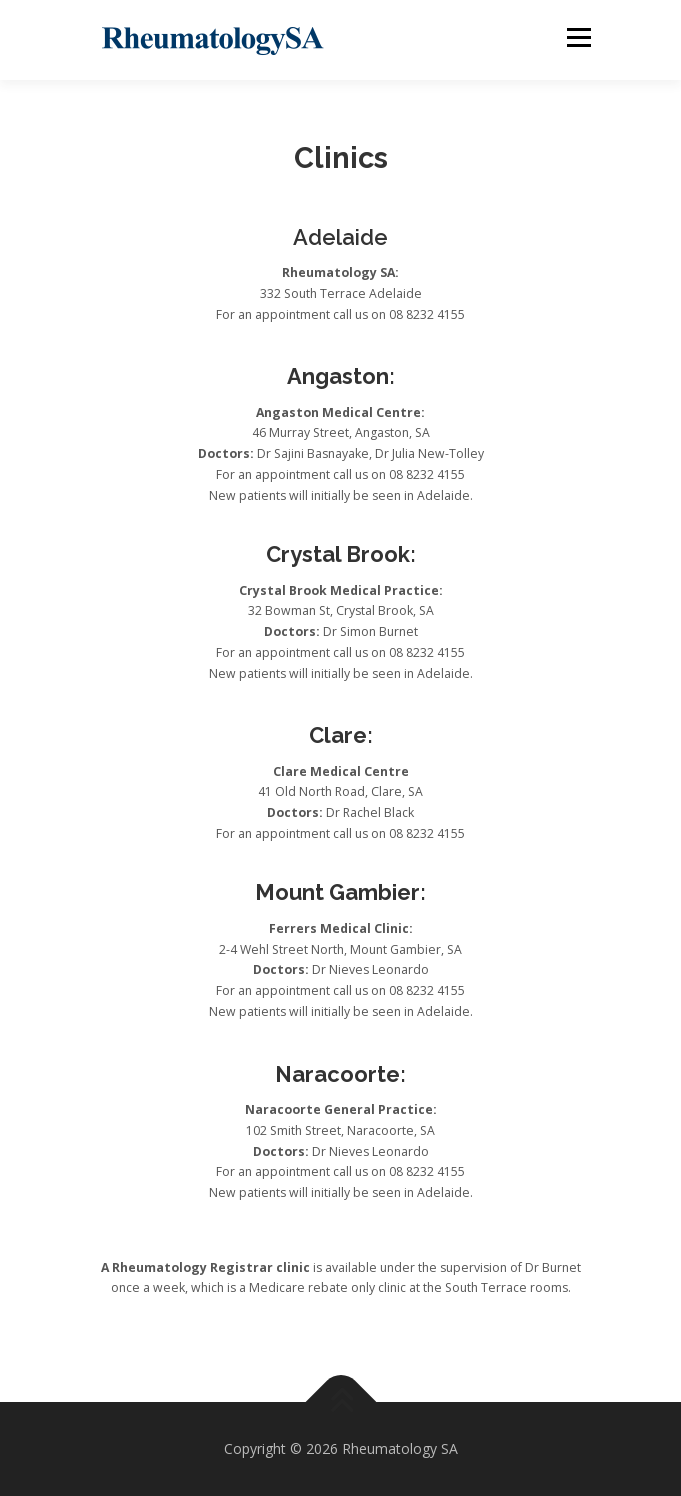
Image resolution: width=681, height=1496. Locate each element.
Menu (577, 37)
